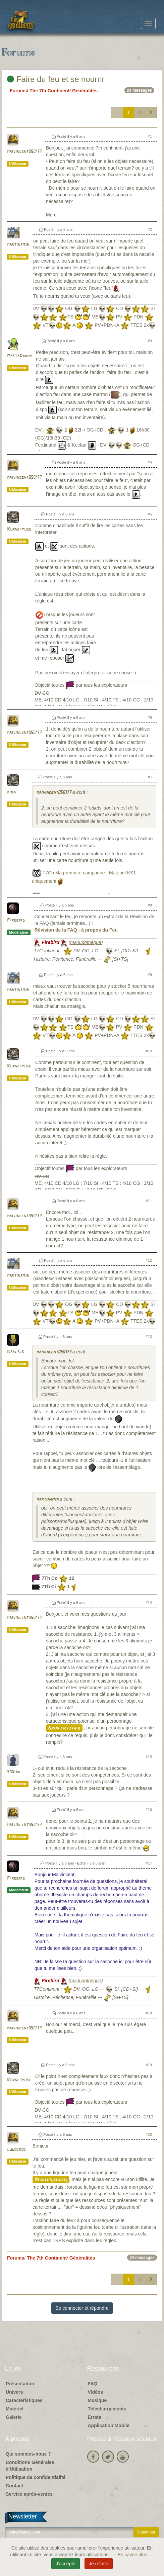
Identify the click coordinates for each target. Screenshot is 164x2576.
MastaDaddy (19, 356)
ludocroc (16, 2149)
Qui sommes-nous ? (28, 2454)
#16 (149, 1810)
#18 (149, 2013)
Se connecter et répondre (82, 2308)
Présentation (20, 2383)
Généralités (85, 90)
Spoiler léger (64, 1728)
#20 (149, 2134)
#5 (150, 514)
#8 (150, 905)
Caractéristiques (24, 2400)
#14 (149, 1603)
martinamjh (18, 244)
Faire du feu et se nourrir (55, 79)
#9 (150, 975)
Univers (14, 2392)
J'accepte (65, 2563)
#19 (149, 2065)
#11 (149, 1201)
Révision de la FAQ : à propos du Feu (76, 930)
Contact (14, 2485)
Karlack (15, 1351)
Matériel (14, 2408)
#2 (150, 229)
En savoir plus (132, 2554)
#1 (150, 136)
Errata (94, 2417)
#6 (150, 717)
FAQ (93, 2383)
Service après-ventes (29, 2494)
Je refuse (98, 2563)
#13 (149, 1337)
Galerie (13, 2417)
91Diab (13, 1772)
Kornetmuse (19, 529)
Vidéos (95, 2392)
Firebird (16, 920)
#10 (149, 1051)
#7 (150, 777)
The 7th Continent (49, 90)
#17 (149, 1863)
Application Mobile (108, 2425)
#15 (149, 1757)
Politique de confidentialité (35, 2477)
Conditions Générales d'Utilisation (30, 2466)
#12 (149, 1260)
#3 (150, 341)
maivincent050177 (24, 151)
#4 (150, 462)
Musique (97, 2400)
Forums (18, 90)
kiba (11, 792)
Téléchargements (107, 2408)
